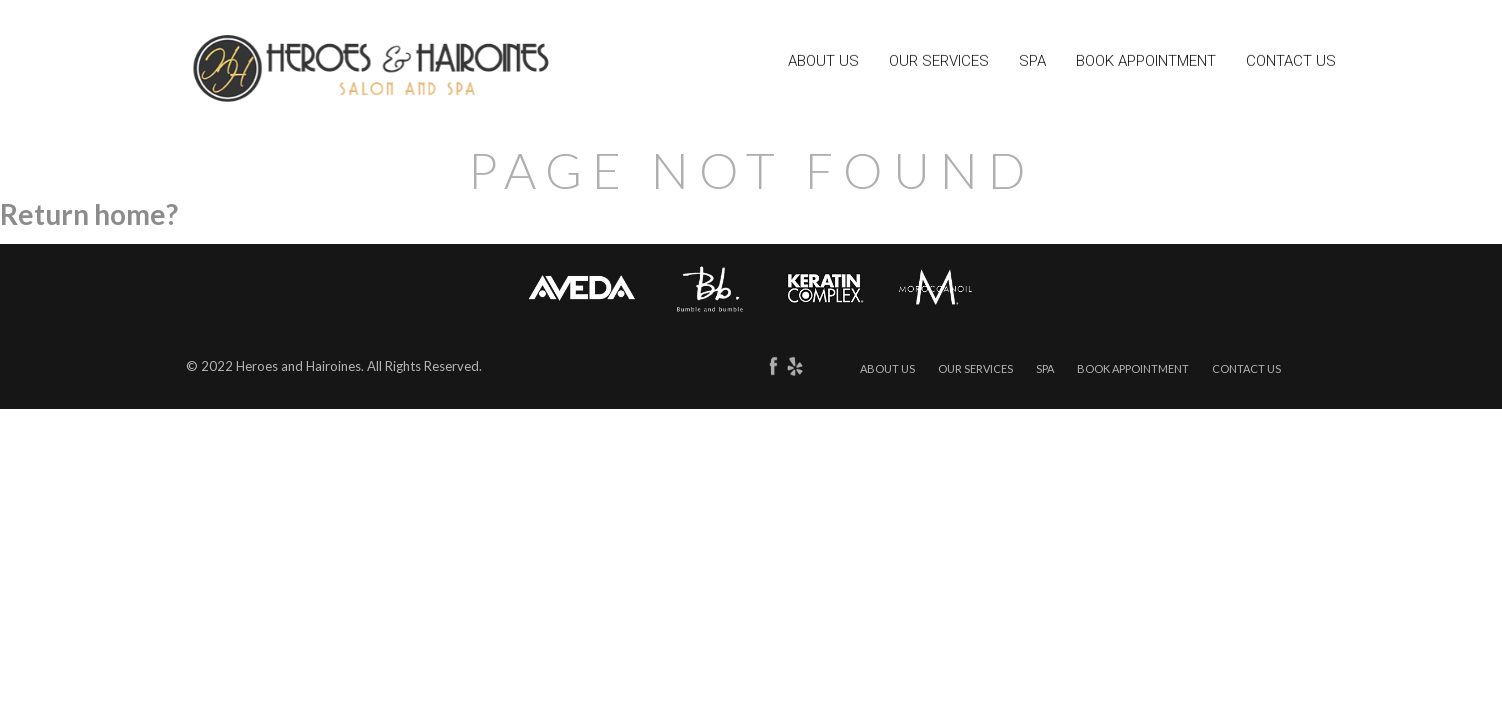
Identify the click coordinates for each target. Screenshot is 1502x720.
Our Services (939, 63)
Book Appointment (1146, 63)
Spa (1032, 63)
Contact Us (1291, 63)
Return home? (89, 214)
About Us (823, 63)
